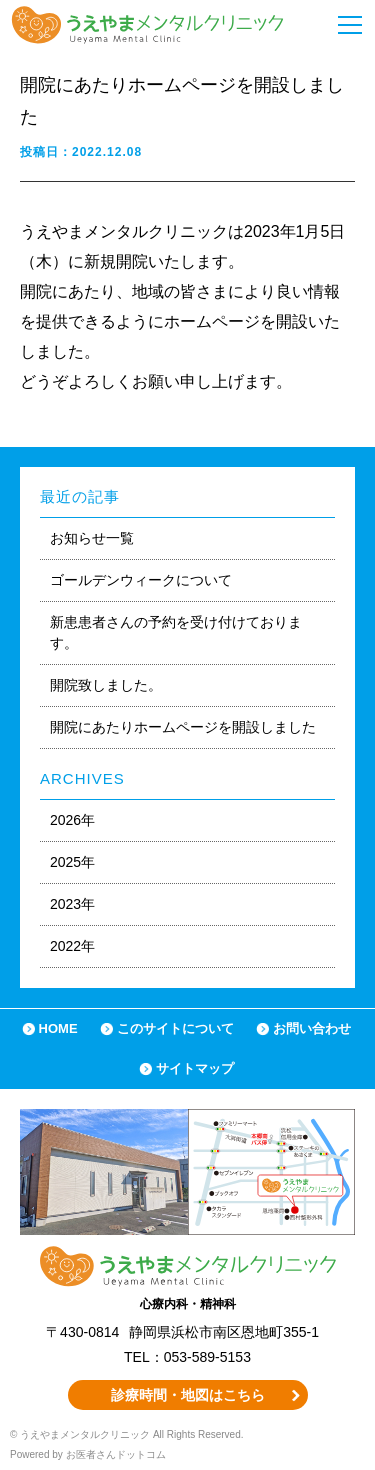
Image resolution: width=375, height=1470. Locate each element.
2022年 (72, 946)
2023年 (72, 904)
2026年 (72, 820)
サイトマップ (195, 1068)
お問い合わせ (312, 1028)
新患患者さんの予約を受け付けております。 (176, 632)
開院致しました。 (106, 685)
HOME (58, 1028)
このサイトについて (175, 1028)
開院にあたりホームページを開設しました (183, 727)
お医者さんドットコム (116, 1454)
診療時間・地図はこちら (188, 1395)
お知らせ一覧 (92, 538)
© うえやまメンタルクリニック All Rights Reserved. (127, 1434)
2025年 (72, 862)
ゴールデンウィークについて (141, 580)
